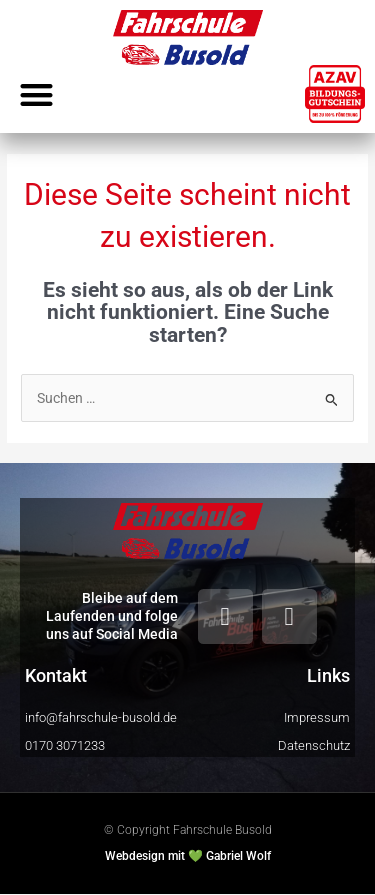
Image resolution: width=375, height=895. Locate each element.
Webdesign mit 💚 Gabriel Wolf (188, 856)
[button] (36, 94)
